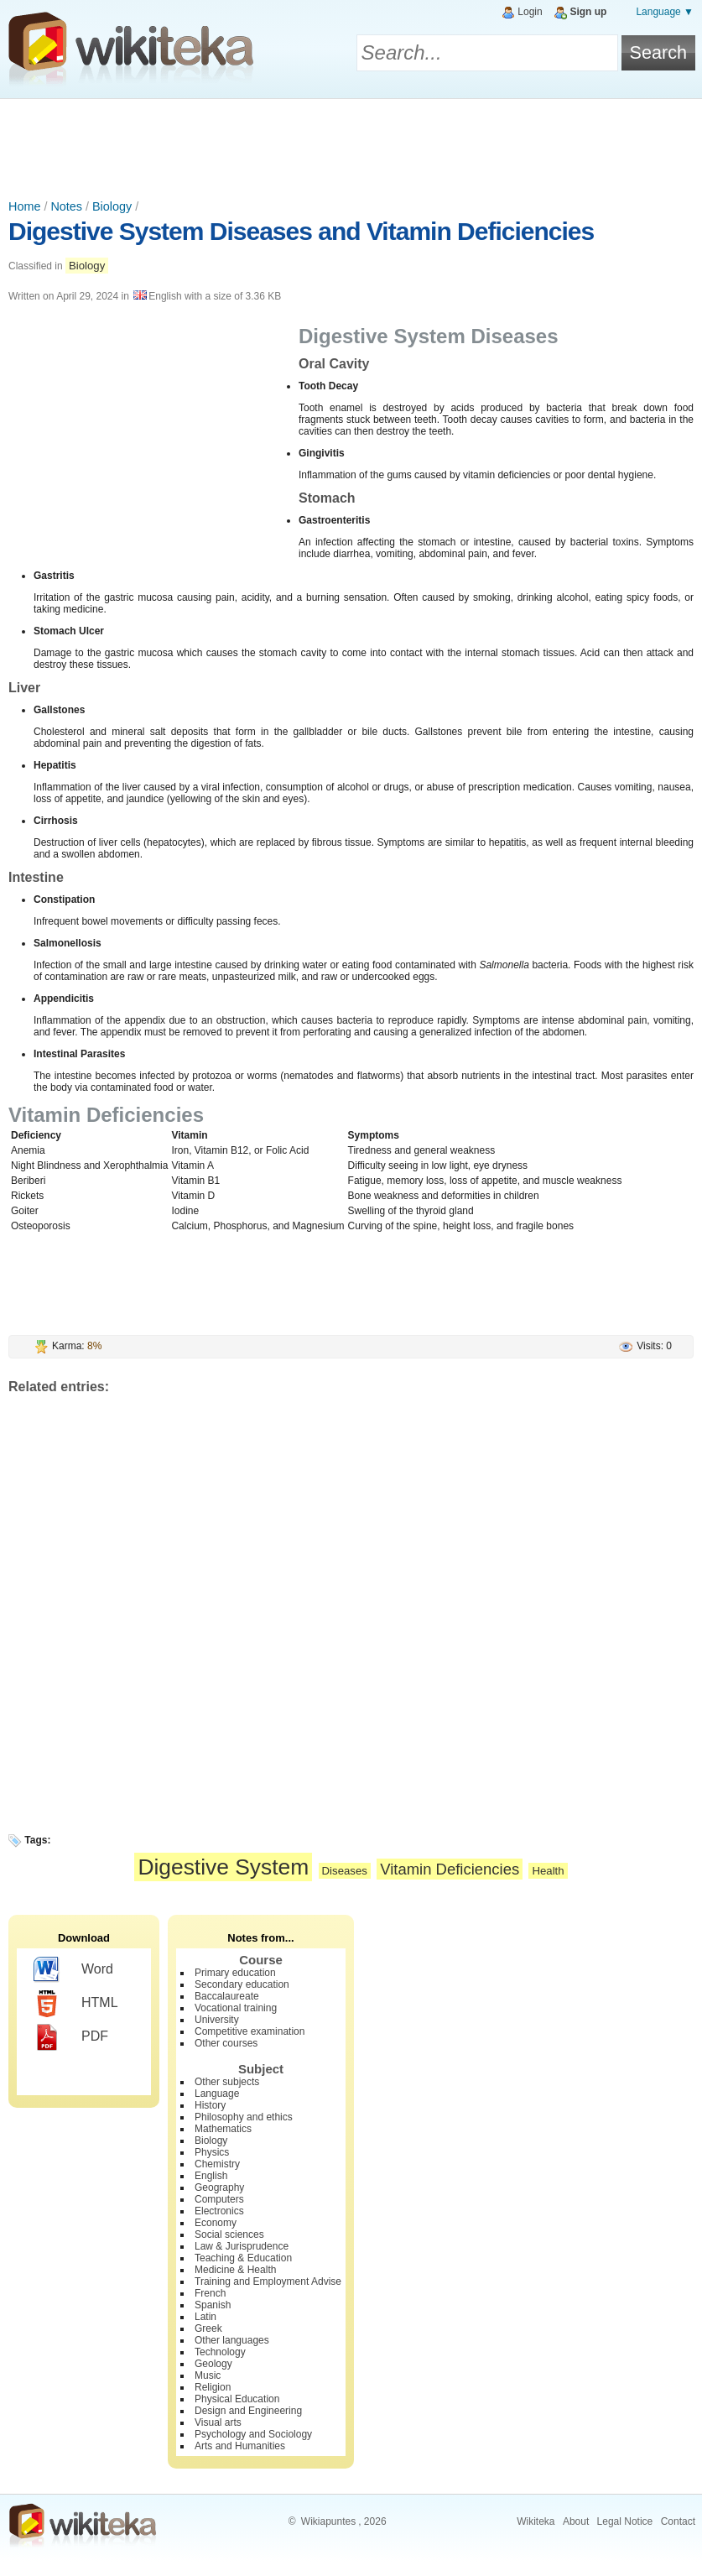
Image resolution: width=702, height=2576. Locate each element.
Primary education (235, 1973)
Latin (205, 2317)
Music (208, 2375)
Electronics (219, 2211)
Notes (66, 206)
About (576, 2521)
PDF (71, 2037)
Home (24, 206)
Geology (213, 2364)
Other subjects (227, 2082)
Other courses (226, 2043)
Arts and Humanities (240, 2446)
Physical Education (237, 2399)
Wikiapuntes (328, 2521)
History (210, 2105)
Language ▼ (665, 12)
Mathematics (223, 2129)
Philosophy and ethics (244, 2117)
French (210, 2293)
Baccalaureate (227, 1996)
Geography (219, 2187)
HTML (76, 2003)
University (217, 2020)
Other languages (232, 2340)
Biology (112, 206)
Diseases (344, 1870)
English (211, 2176)
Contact (678, 2521)
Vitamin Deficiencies (449, 1869)
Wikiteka (535, 2521)
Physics (212, 2152)
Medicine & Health (235, 2270)
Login (529, 12)
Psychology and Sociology (253, 2434)
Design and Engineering (248, 2411)
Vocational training (236, 2008)
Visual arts (218, 2422)
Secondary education (242, 1984)
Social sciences (229, 2234)
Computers (219, 2199)
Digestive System (223, 1867)
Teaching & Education (243, 2258)
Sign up (587, 12)
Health (548, 1870)
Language (217, 2093)
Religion (213, 2387)
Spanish (213, 2305)
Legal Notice (625, 2521)
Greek (208, 2328)
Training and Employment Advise (268, 2281)
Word (73, 1970)
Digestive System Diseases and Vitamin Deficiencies (301, 231)
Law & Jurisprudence (242, 2246)
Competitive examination (249, 2031)
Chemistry (217, 2164)
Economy (216, 2223)
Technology (220, 2352)
